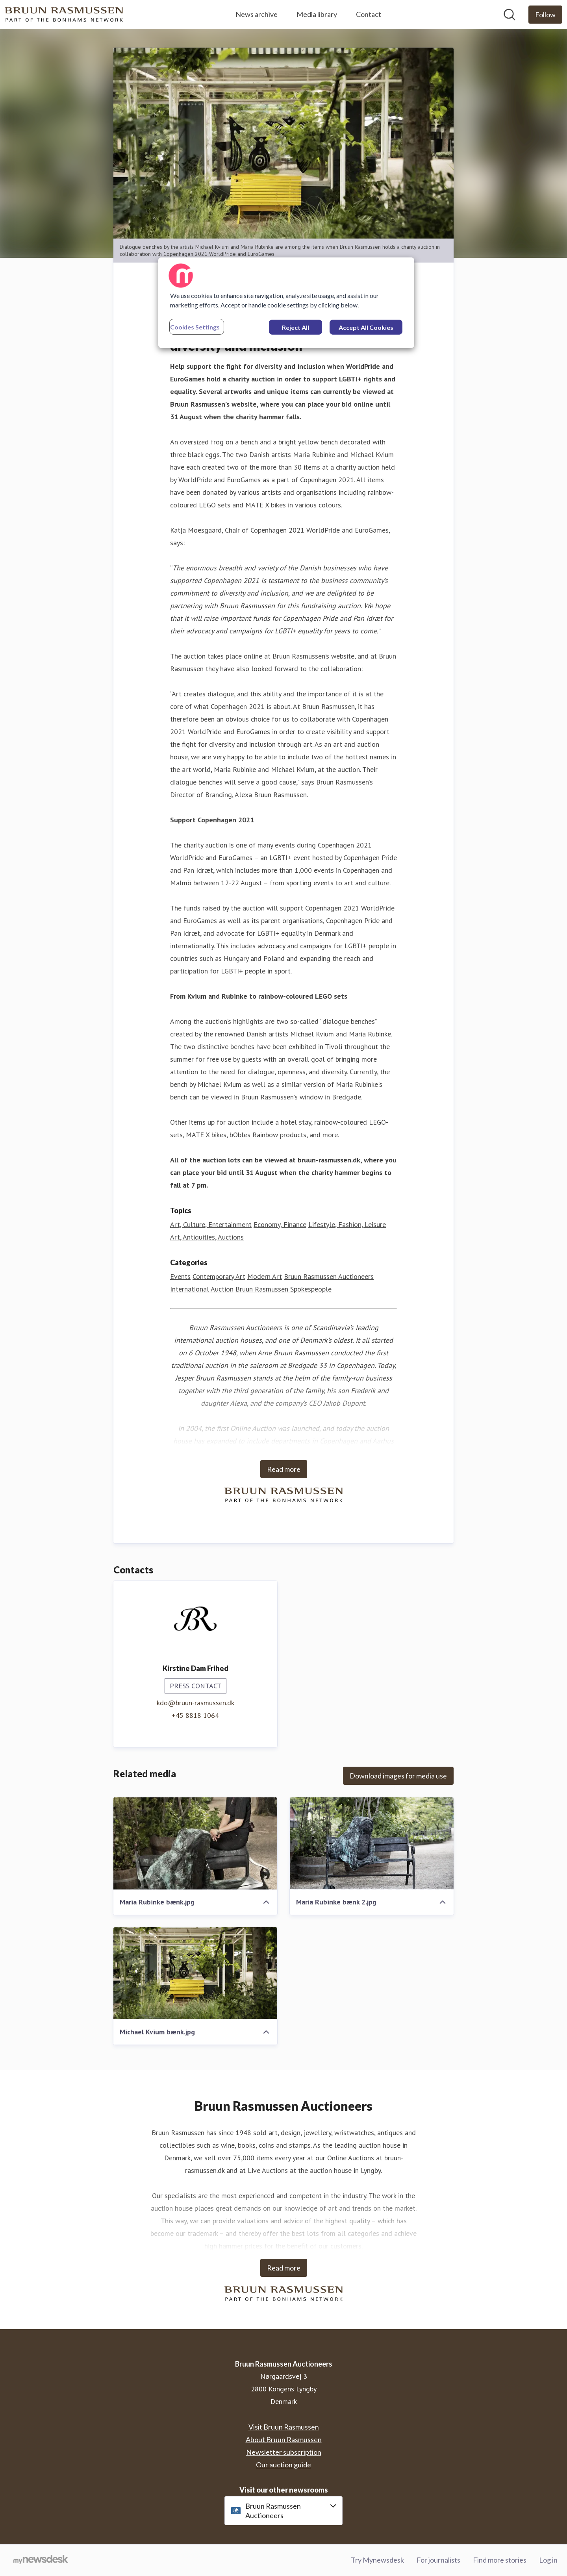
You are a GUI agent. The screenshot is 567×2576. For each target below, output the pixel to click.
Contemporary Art (219, 1276)
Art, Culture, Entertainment (211, 1224)
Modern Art (264, 1276)
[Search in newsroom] (509, 14)
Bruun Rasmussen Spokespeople (283, 1289)
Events (180, 1276)
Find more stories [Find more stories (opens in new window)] (499, 2560)
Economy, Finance (280, 1224)
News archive (256, 14)
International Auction (201, 1289)
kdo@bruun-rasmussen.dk (195, 1702)
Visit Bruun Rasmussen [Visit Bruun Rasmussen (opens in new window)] (283, 2426)
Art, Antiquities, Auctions (207, 1237)
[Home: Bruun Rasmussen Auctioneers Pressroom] (64, 14)
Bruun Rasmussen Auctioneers (329, 1276)
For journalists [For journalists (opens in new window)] (438, 2560)
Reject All (295, 327)
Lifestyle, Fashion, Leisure (347, 1224)
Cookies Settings (195, 327)
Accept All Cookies (366, 327)
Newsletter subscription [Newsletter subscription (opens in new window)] (283, 2452)
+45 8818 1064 (195, 1715)
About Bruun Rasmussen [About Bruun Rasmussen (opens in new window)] (284, 2439)
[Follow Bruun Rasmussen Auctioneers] (545, 15)
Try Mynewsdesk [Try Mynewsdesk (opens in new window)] (377, 2560)
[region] (286, 302)
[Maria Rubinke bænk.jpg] (195, 1843)
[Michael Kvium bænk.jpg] (195, 1973)
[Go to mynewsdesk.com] (40, 2560)
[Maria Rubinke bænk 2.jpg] (372, 1843)
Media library (316, 14)
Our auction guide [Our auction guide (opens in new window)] (283, 2464)
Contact (368, 14)
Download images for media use (398, 1775)
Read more (283, 1469)
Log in (548, 2560)
